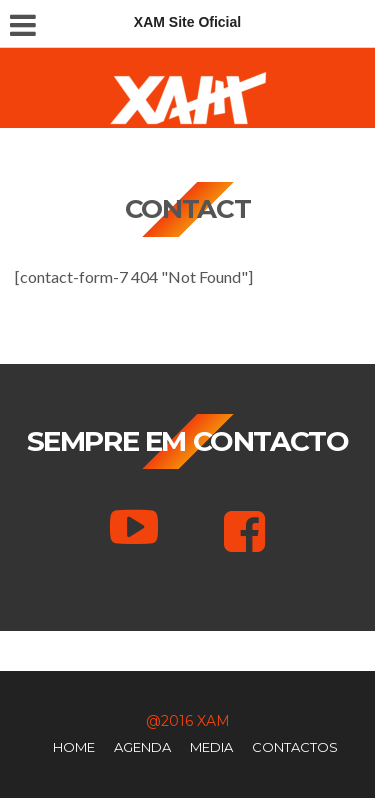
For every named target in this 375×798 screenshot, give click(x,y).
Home (74, 747)
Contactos (295, 747)
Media (211, 747)
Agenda (142, 747)
